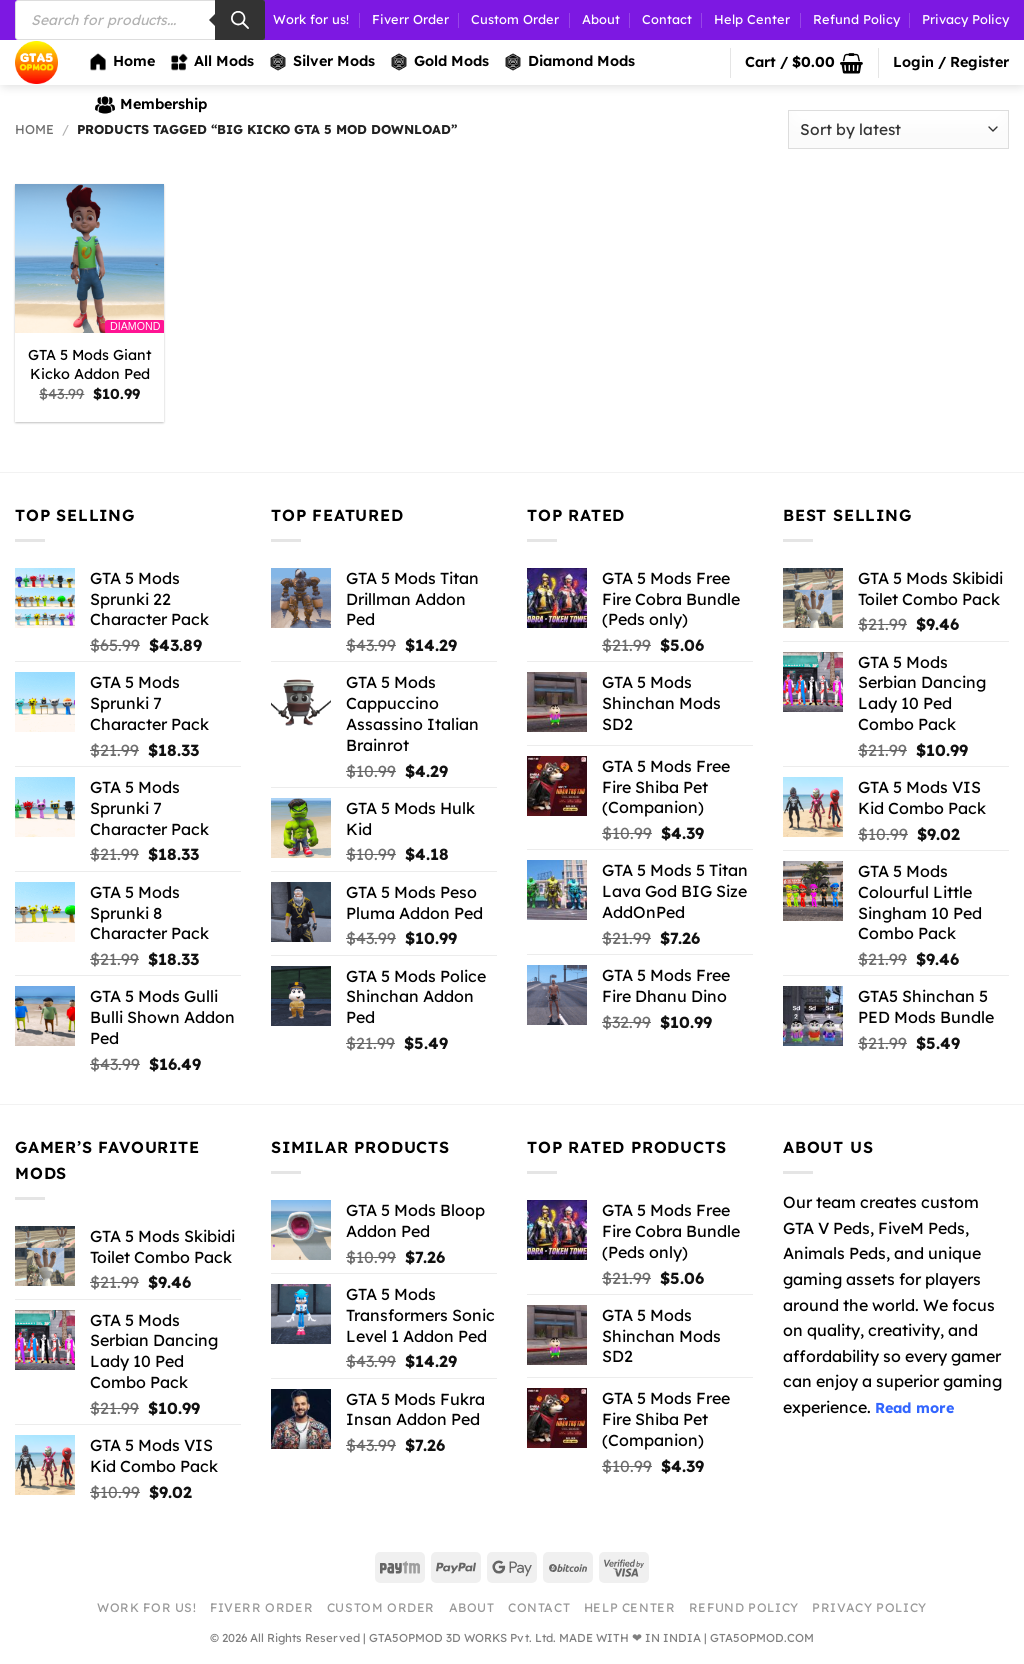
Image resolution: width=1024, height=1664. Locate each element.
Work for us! (311, 19)
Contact (667, 19)
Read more (914, 1408)
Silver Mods (321, 62)
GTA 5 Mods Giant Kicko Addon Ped (90, 364)
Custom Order (515, 19)
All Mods (211, 62)
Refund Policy (856, 19)
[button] (804, 63)
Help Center (752, 19)
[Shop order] (898, 129)
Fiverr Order (410, 19)
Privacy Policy (965, 19)
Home (121, 62)
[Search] (240, 20)
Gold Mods (439, 62)
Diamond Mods (569, 62)
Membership (151, 105)
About (601, 19)
